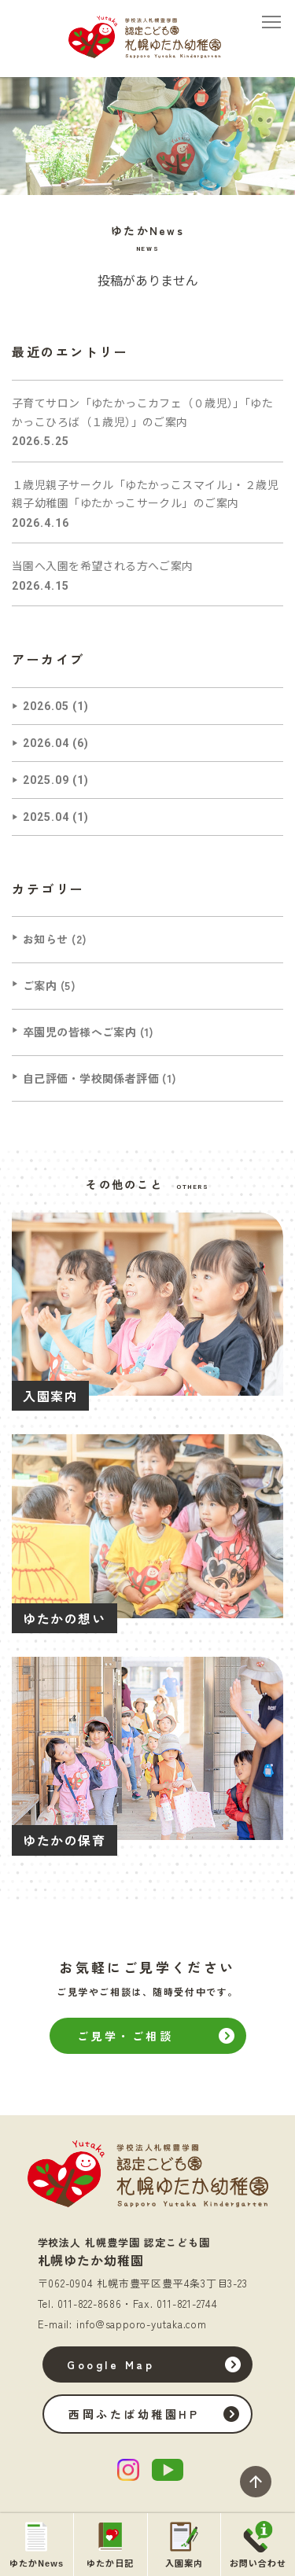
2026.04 (46, 743)
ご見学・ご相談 (125, 2036)
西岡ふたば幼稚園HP (132, 2414)
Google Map (109, 2364)
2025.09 (46, 780)
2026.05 (46, 706)
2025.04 (46, 817)
